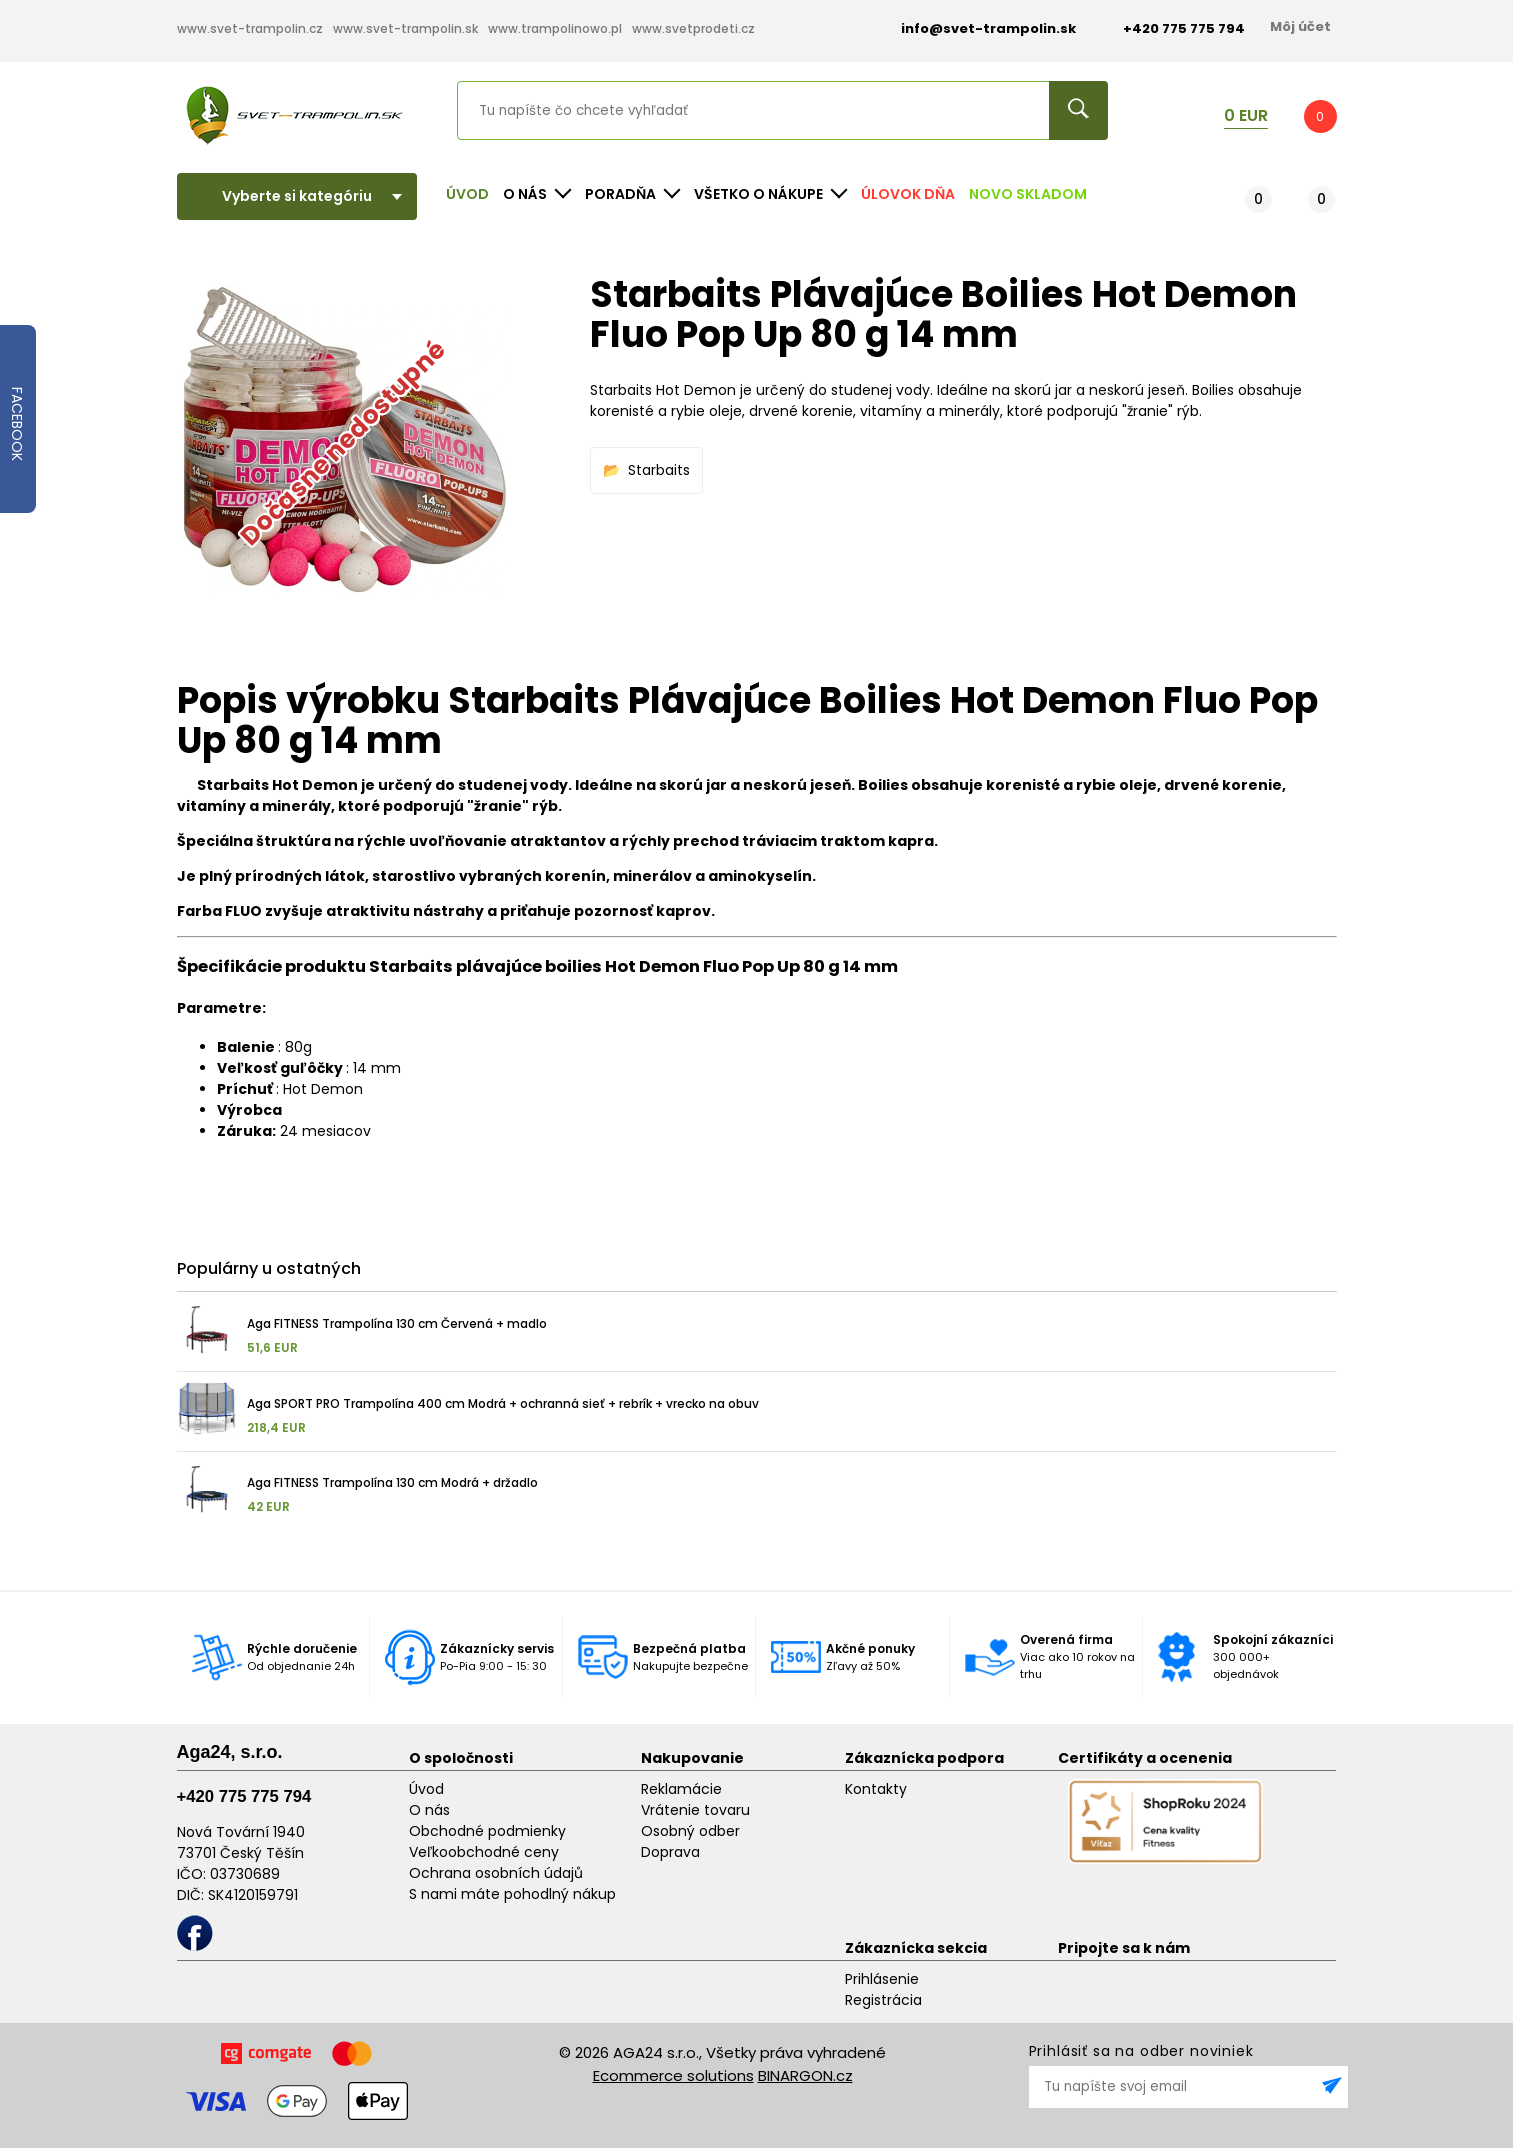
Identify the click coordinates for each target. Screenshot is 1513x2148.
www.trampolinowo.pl (555, 28)
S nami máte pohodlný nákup (512, 1894)
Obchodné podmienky (487, 1831)
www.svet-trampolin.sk (405, 28)
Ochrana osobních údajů (496, 1873)
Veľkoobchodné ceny (484, 1852)
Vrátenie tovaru (695, 1810)
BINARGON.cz (805, 2075)
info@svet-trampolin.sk (973, 28)
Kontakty (876, 1789)
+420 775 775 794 (244, 1796)
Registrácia (883, 2000)
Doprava (670, 1852)
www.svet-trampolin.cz (250, 28)
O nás (429, 1810)
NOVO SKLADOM (1028, 194)
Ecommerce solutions (673, 2075)
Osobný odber (690, 1831)
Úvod (467, 194)
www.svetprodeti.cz (693, 28)
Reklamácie (681, 1789)
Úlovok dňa (908, 194)
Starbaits (659, 470)
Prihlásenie (882, 1979)
